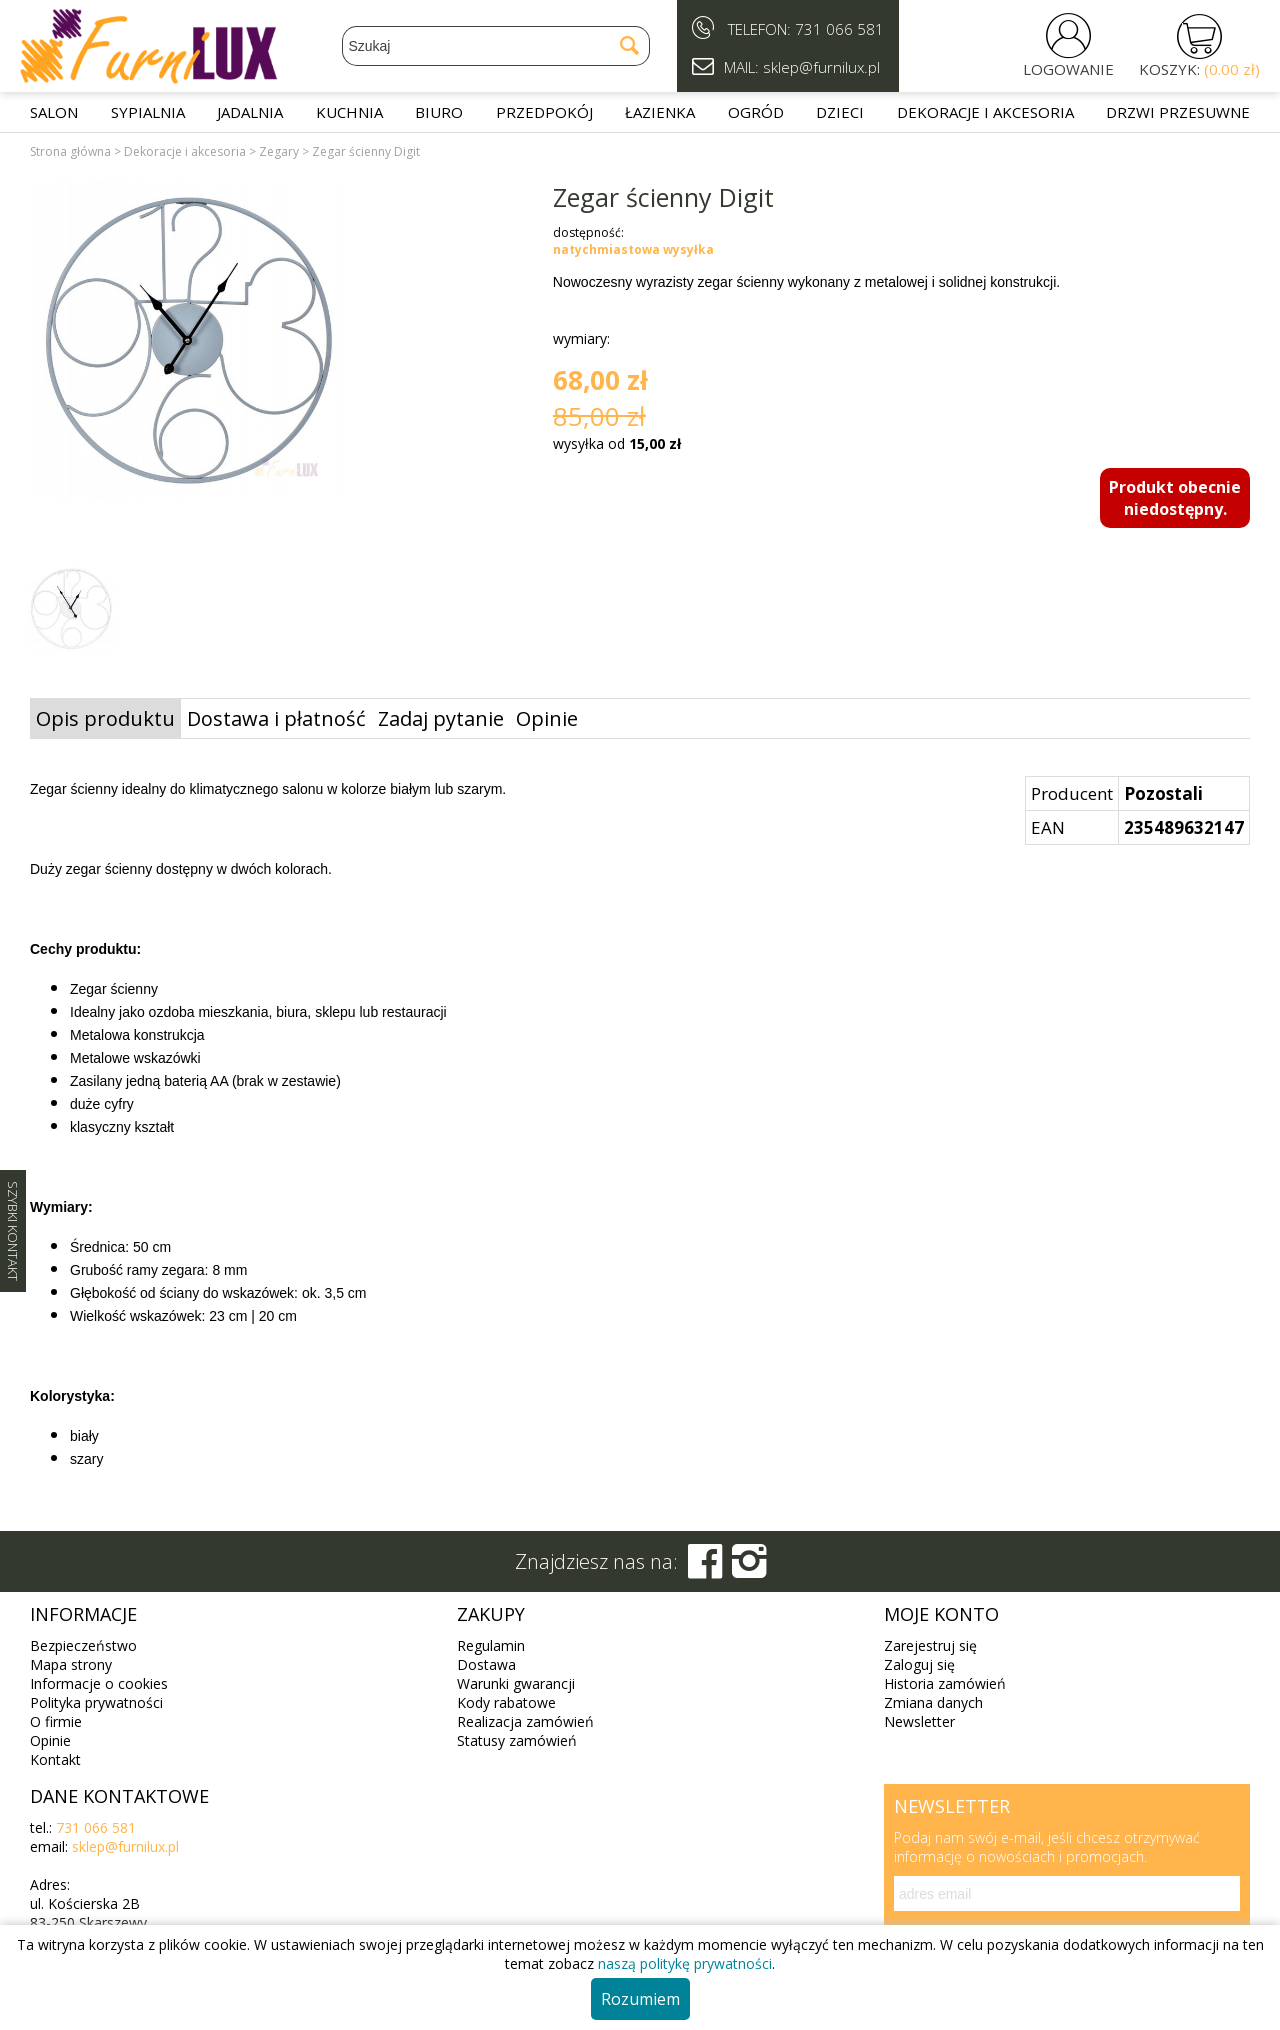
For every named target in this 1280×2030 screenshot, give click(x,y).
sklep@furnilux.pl (125, 1846)
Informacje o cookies (99, 1683)
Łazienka (660, 112)
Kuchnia (349, 112)
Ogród (756, 112)
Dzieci (840, 112)
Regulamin (491, 1645)
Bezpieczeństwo (83, 1645)
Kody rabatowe (506, 1702)
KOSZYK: (1199, 69)
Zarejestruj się (930, 1645)
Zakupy (491, 1614)
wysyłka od (617, 443)
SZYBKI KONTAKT (13, 1231)
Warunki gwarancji (516, 1683)
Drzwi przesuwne (1178, 112)
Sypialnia (148, 112)
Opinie (547, 718)
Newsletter (919, 1721)
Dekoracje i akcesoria (985, 112)
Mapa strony (71, 1664)
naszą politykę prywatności (685, 1963)
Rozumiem (640, 1999)
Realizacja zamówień (525, 1721)
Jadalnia (250, 112)
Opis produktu (105, 718)
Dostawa (486, 1664)
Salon (54, 112)
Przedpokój (544, 112)
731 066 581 (839, 29)
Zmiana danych (933, 1702)
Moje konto (941, 1614)
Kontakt (55, 1759)
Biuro (439, 112)
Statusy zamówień (517, 1740)
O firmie (56, 1721)
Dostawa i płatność (276, 718)
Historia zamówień (945, 1683)
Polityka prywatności (96, 1702)
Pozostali (1163, 793)
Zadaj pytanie (441, 718)
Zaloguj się (919, 1664)
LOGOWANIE (1068, 69)
